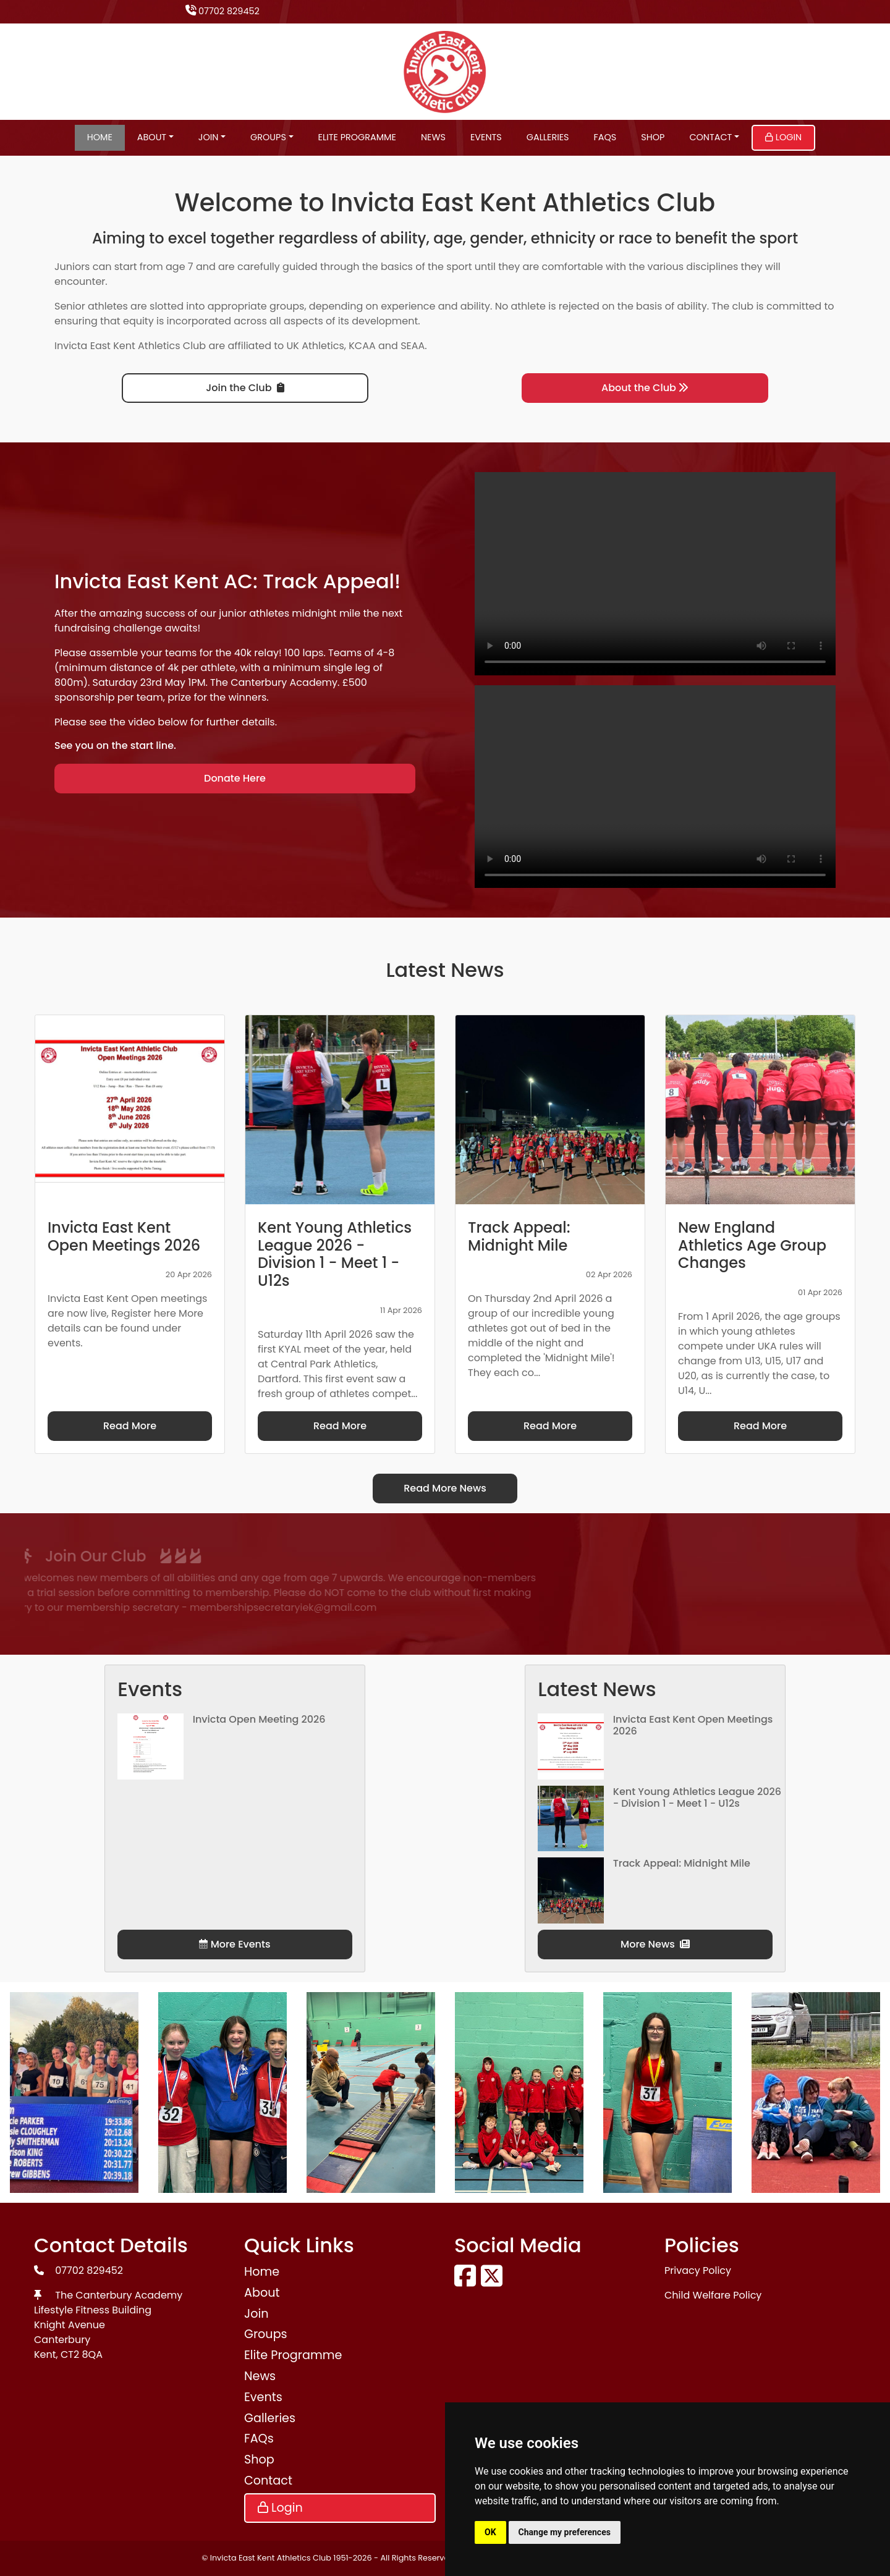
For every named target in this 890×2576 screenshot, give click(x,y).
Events (486, 137)
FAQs (605, 137)
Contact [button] (710, 137)
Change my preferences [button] (565, 2532)
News (433, 137)
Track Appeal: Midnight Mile (681, 1863)
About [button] (151, 137)
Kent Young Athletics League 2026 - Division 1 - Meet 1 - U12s (697, 1797)
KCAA (362, 346)
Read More (129, 1426)
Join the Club (245, 388)
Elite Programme (357, 137)
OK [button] (490, 2532)
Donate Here (235, 778)
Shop (652, 137)
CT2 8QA (82, 2354)
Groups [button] (268, 137)
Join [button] (208, 137)
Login (783, 137)
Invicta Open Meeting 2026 (259, 1719)
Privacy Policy (697, 2270)
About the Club (645, 388)
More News (655, 1944)
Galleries (548, 137)
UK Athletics (315, 346)
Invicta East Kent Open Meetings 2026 (693, 1725)
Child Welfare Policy (712, 2295)
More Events (234, 1944)
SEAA (412, 346)
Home (99, 137)
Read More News (445, 1488)
